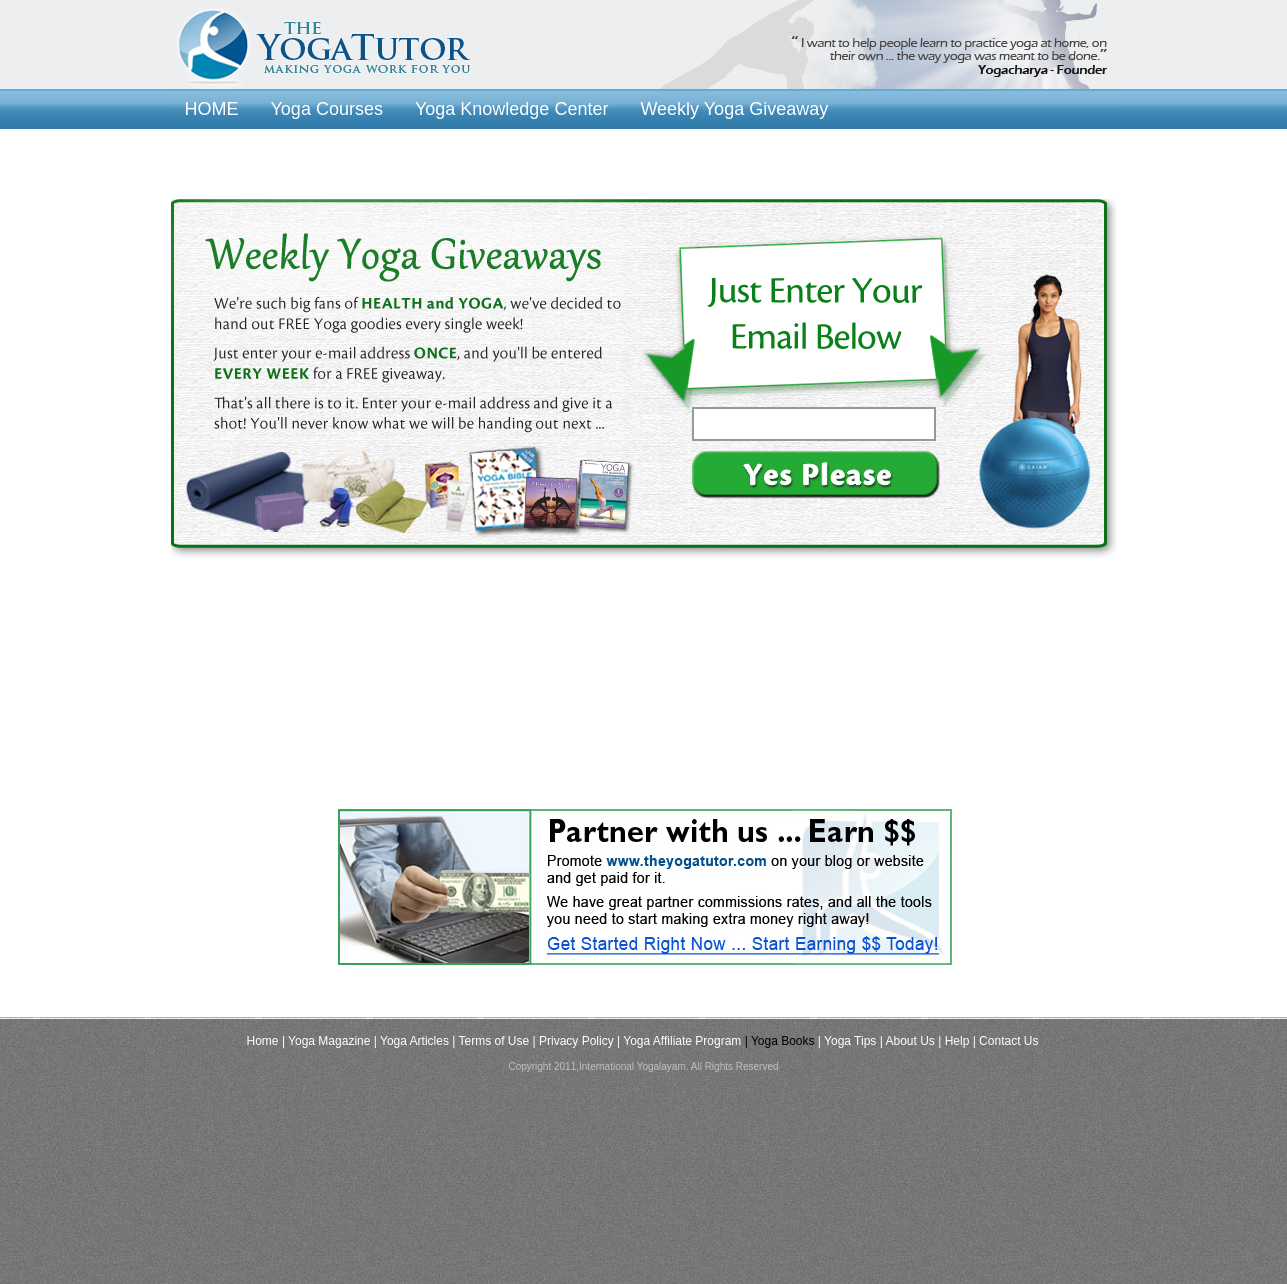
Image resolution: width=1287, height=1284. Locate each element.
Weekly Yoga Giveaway (734, 108)
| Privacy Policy (573, 1041)
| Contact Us (1006, 1041)
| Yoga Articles (411, 1041)
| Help (953, 1041)
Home (263, 1041)
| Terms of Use (490, 1041)
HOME (212, 108)
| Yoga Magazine (326, 1041)
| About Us (907, 1041)
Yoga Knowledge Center (511, 108)
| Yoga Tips (847, 1041)
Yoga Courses (327, 108)
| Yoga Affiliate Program (679, 1041)
